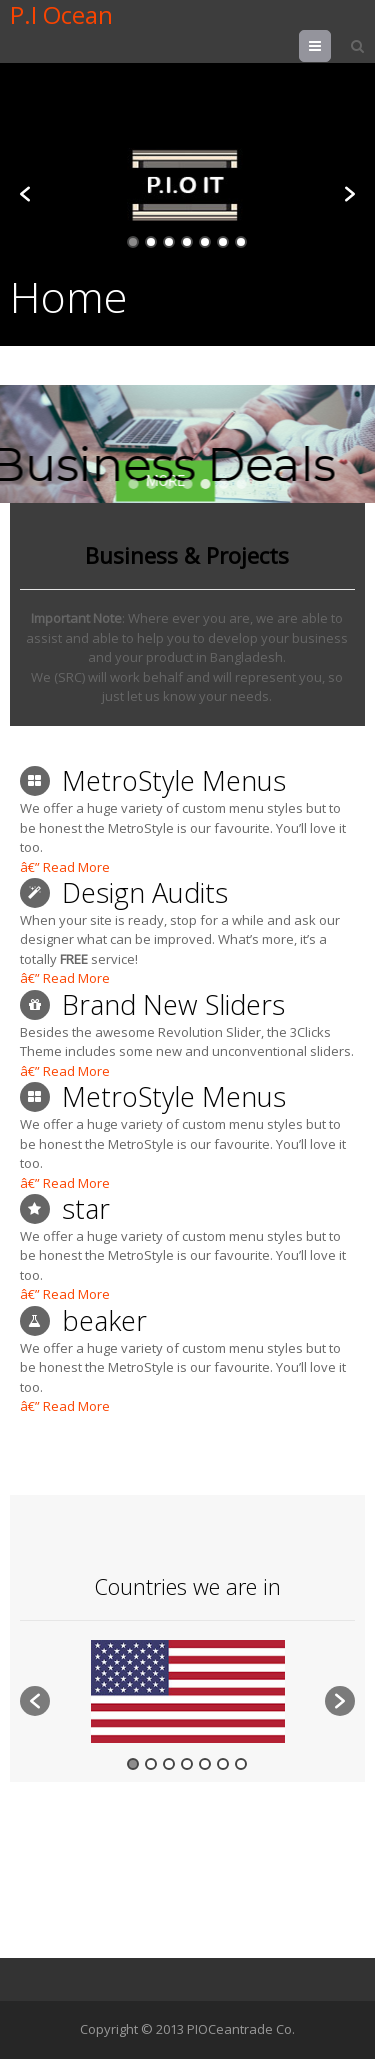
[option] (187, 184)
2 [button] (151, 242)
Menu (330, 46)
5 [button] (205, 242)
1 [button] (133, 242)
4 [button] (187, 242)
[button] (25, 194)
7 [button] (241, 242)
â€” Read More (65, 867)
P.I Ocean (61, 15)
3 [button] (169, 242)
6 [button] (223, 242)
